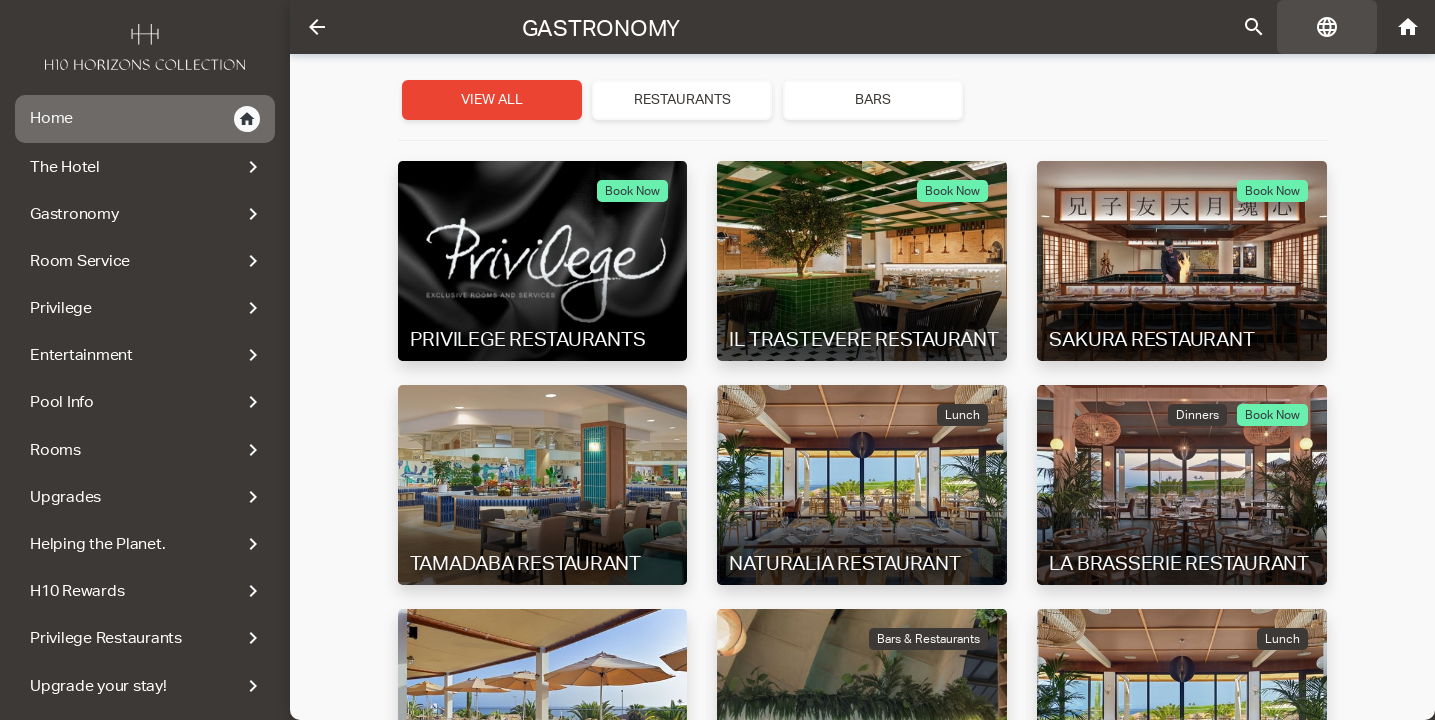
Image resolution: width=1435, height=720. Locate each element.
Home (145, 119)
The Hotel (147, 167)
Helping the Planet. (147, 544)
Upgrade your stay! (147, 686)
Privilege (147, 308)
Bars (873, 99)
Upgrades (147, 497)
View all (492, 99)
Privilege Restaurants (147, 638)
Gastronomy (147, 214)
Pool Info (147, 402)
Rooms (147, 450)
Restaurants (682, 99)
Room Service (147, 261)
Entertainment (147, 355)
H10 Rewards (147, 591)
